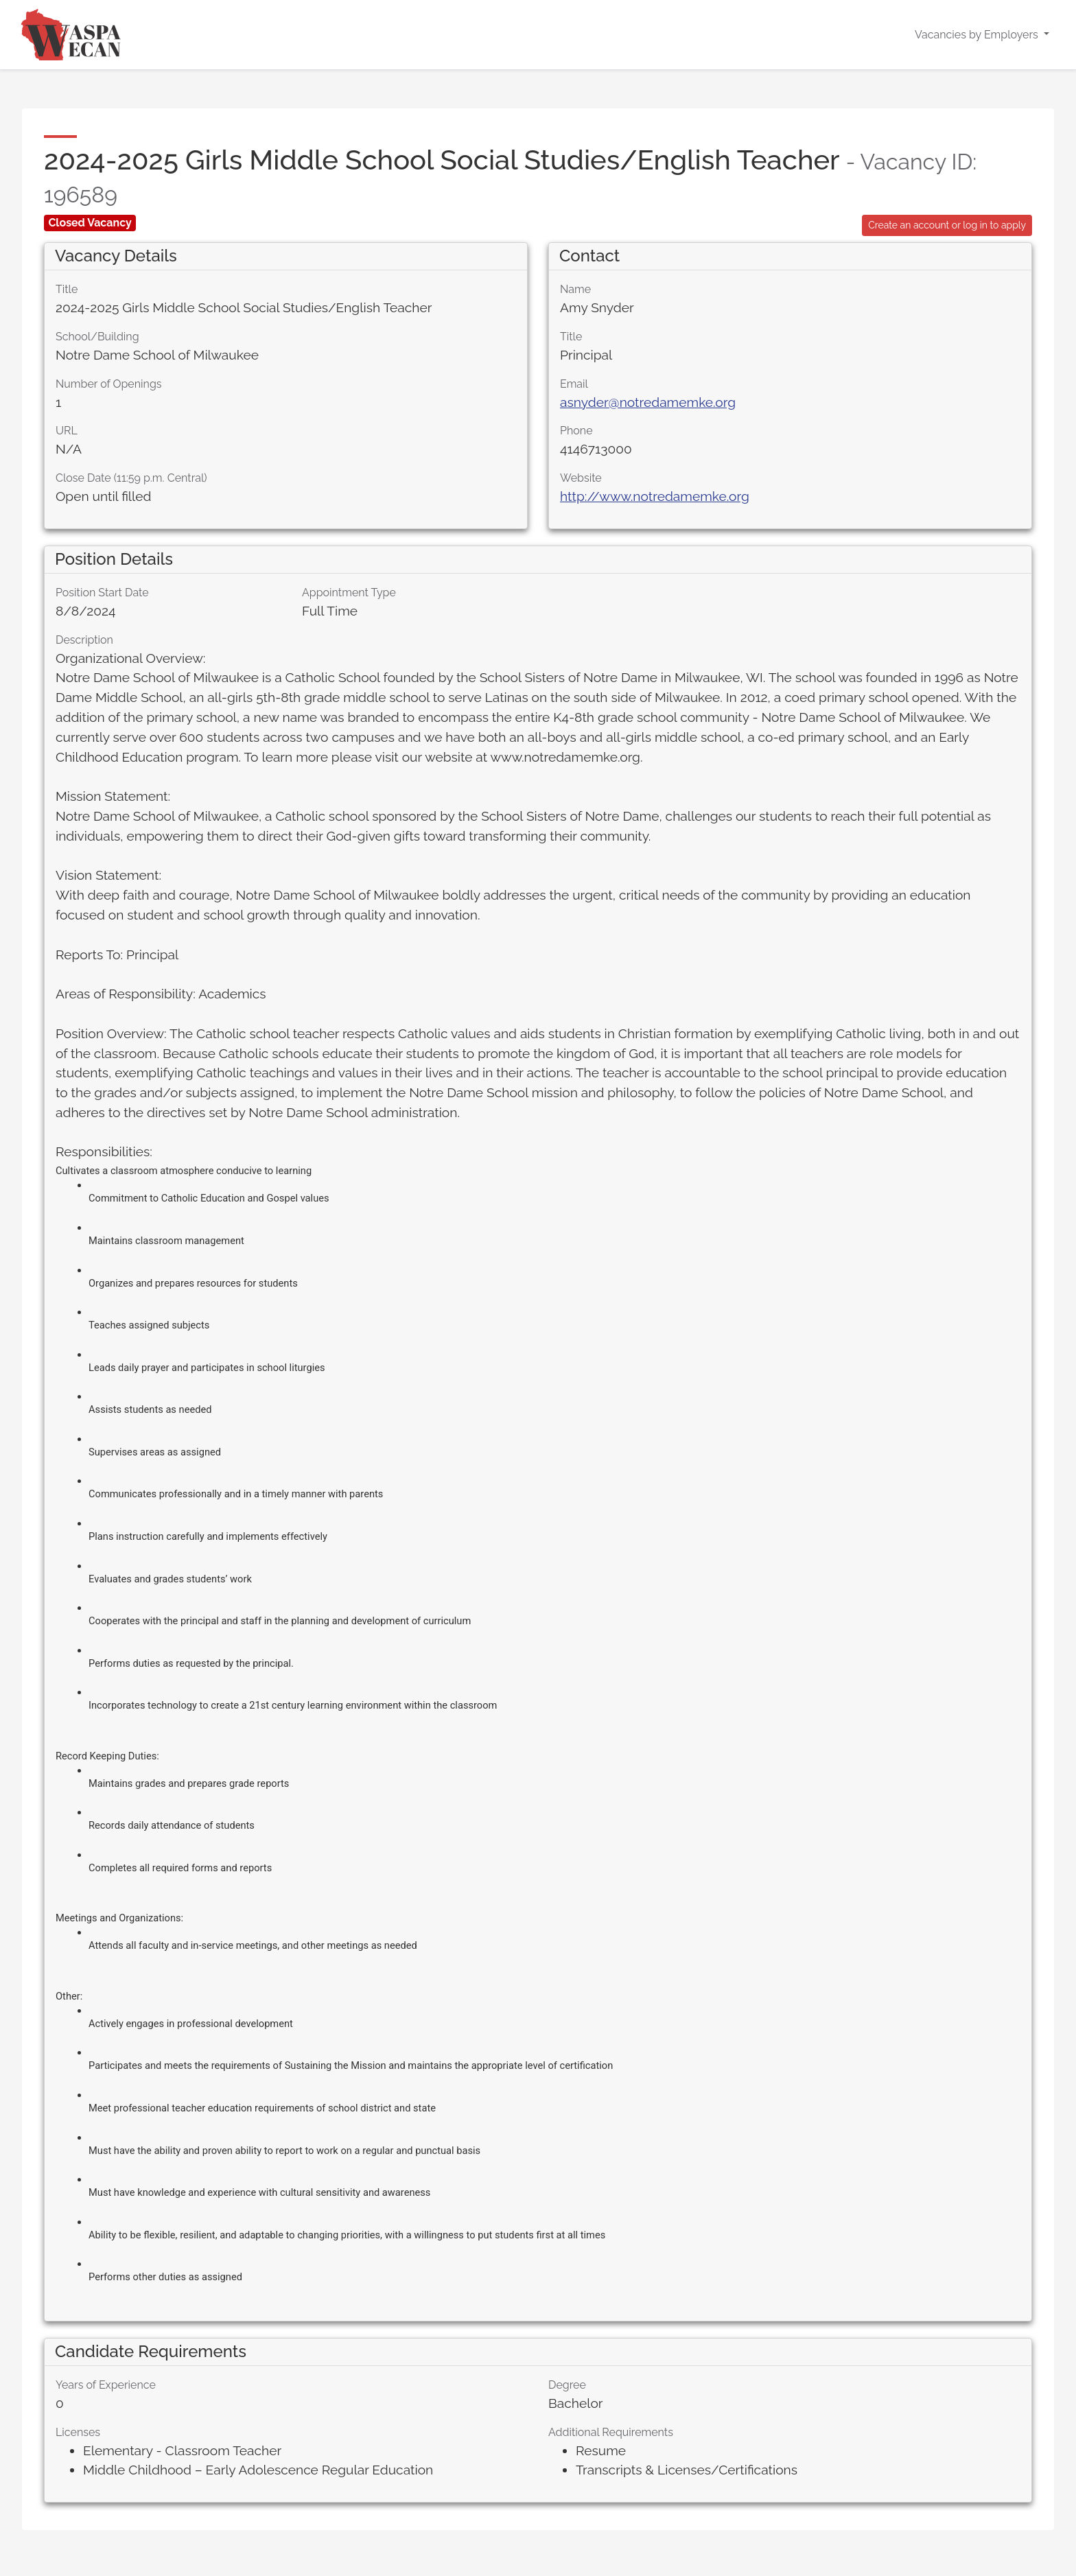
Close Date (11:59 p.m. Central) (131, 477)
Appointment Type (349, 592)
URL (67, 430)
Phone (576, 430)
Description (84, 639)
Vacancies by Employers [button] (978, 34)
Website (581, 477)
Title (67, 289)
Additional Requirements (610, 2432)
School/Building (97, 336)
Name (575, 289)
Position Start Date (102, 592)
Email (574, 383)
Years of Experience (106, 2384)
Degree (567, 2384)
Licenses (78, 2432)
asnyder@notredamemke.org (648, 402)
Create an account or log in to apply (947, 225)
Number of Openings (109, 383)
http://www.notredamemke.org (654, 496)
